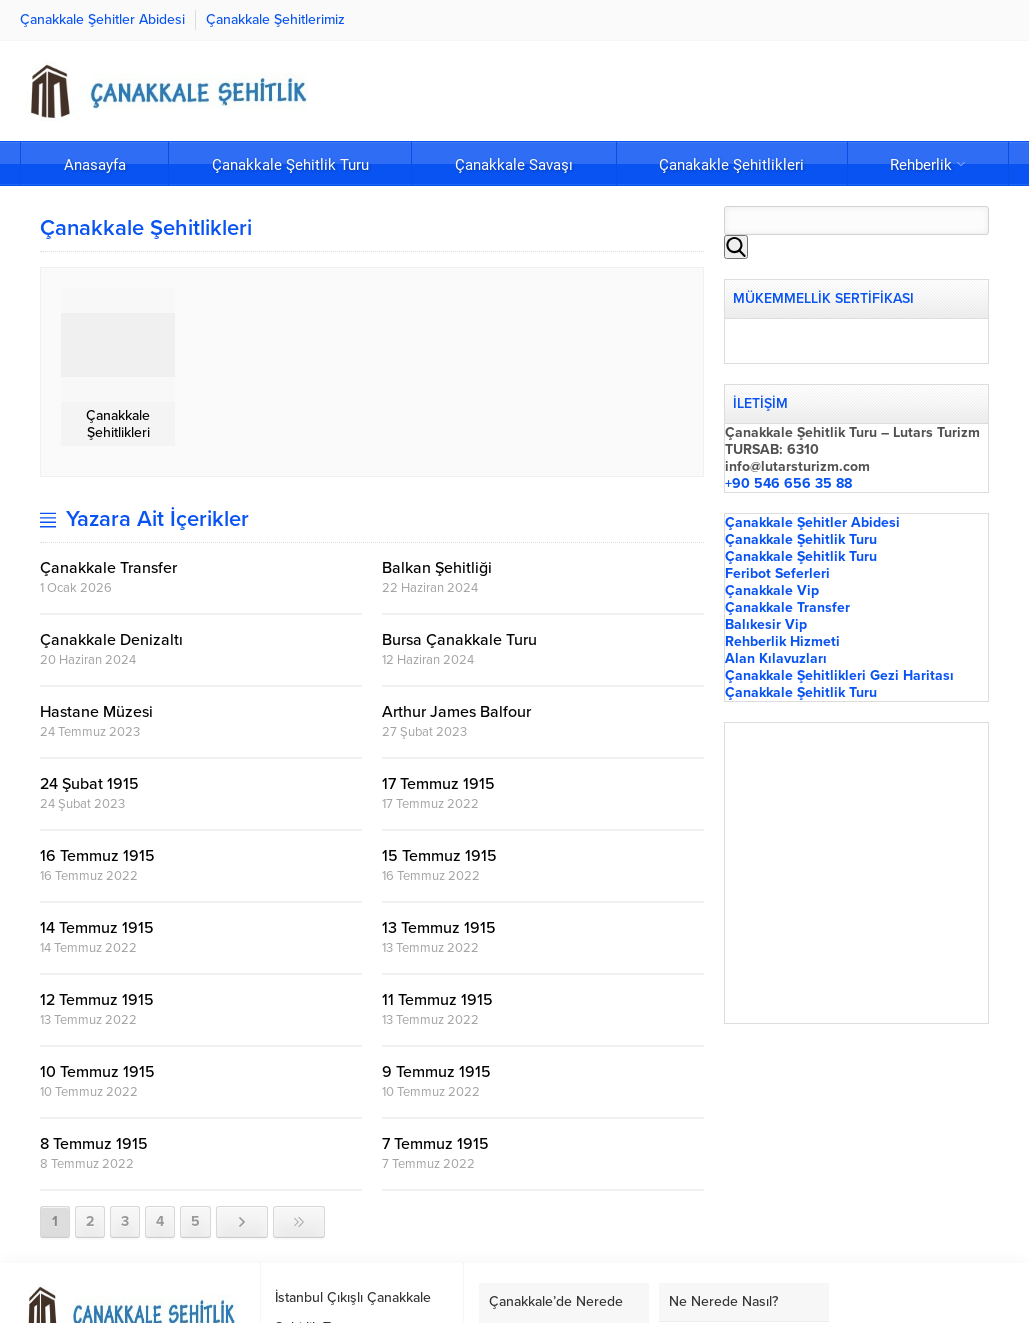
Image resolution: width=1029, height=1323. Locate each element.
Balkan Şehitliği (437, 568)
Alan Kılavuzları (776, 658)
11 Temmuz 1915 (437, 1000)
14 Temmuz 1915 (97, 928)
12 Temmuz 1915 (97, 1000)
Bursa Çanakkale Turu (459, 640)
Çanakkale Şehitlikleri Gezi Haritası (839, 675)
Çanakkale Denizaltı (111, 640)
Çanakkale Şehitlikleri (118, 424)
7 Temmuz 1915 (435, 1144)
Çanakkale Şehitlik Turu (801, 539)
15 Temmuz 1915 (439, 856)
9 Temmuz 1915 (436, 1072)
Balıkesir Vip (766, 624)
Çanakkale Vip (772, 590)
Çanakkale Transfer (108, 568)
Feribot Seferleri (777, 573)
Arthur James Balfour (456, 712)
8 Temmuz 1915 (94, 1144)
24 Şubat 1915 (89, 784)
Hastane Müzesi (96, 712)
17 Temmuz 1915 (438, 784)
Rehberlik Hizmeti (782, 641)
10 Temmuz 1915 (97, 1072)
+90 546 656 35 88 (788, 483)
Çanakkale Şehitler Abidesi (812, 522)
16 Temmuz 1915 (97, 856)
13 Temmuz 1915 (441, 928)
